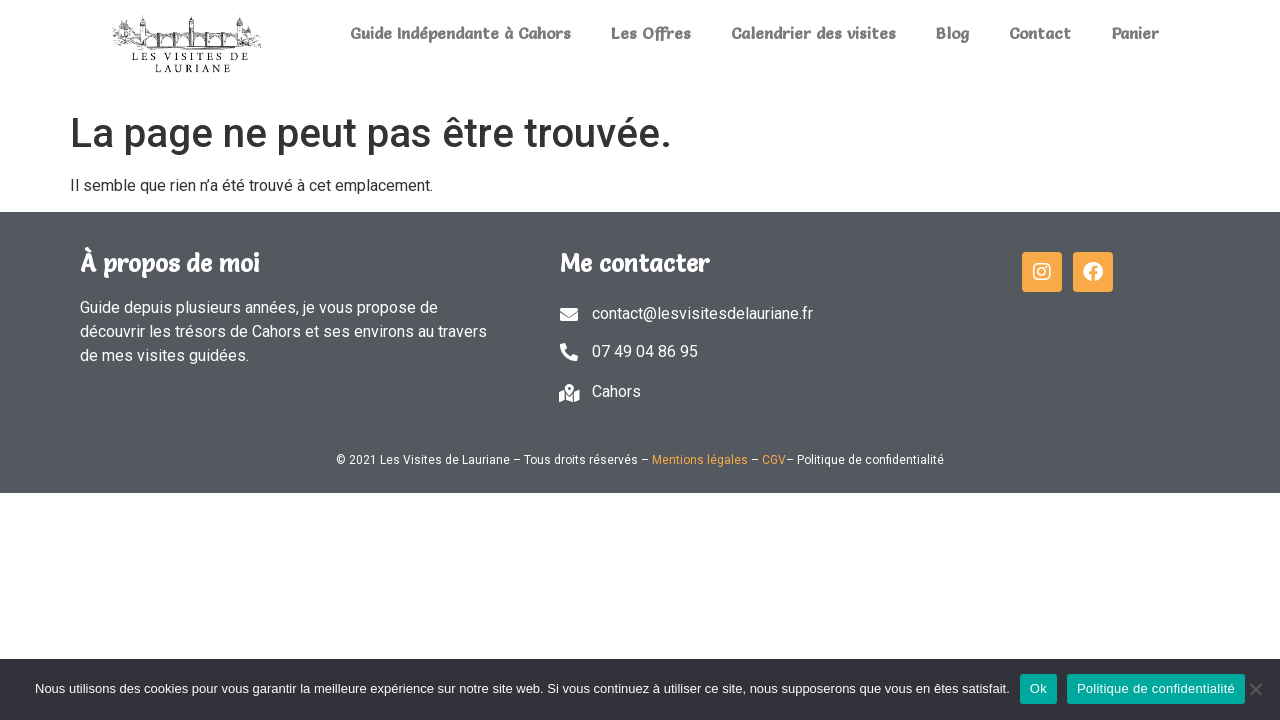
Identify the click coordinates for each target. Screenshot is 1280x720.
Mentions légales (700, 460)
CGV (774, 460)
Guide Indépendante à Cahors (460, 33)
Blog (952, 33)
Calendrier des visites (813, 33)
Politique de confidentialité (1156, 688)
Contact (1040, 33)
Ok (1038, 688)
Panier (1135, 33)
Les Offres (651, 33)
